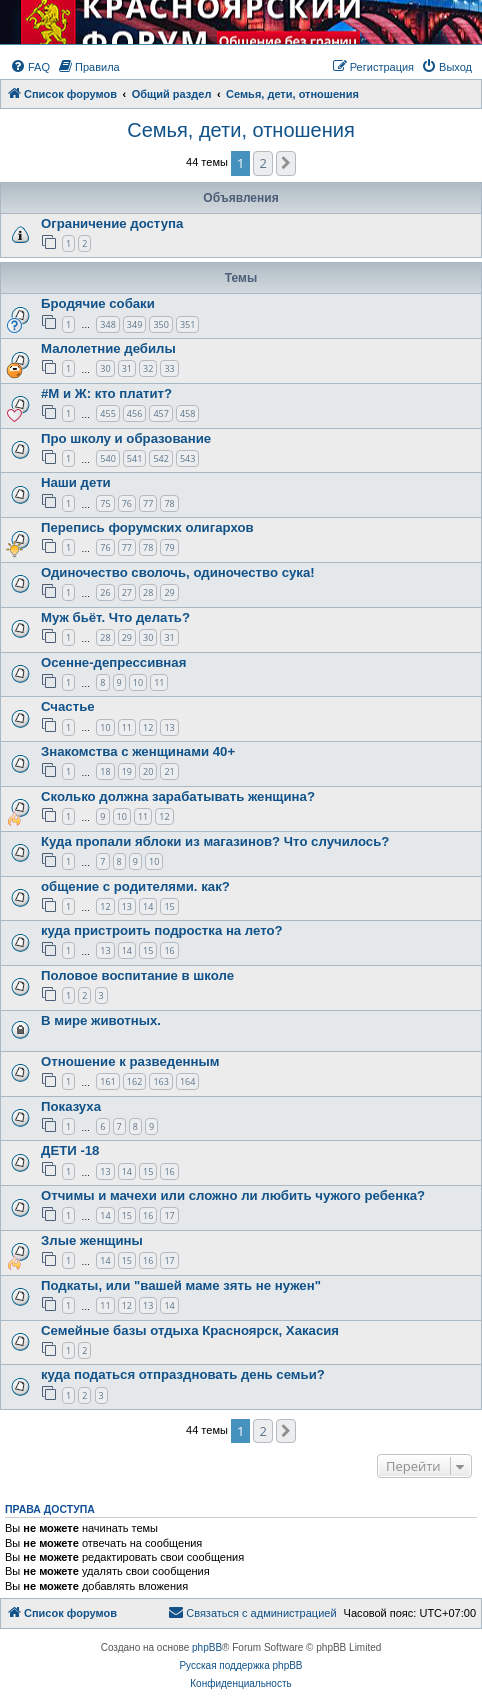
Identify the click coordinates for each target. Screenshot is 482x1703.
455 (107, 413)
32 (148, 368)
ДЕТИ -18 (70, 1150)
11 (159, 682)
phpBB (207, 1647)
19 (127, 771)
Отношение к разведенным (130, 1061)
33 (169, 368)
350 (160, 324)
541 (134, 458)
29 (169, 592)
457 (160, 413)
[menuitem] (30, 67)
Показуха (71, 1106)
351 (187, 324)
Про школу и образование (126, 438)
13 (169, 727)
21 (169, 771)
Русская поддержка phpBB (240, 1665)
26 (105, 592)
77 (148, 503)
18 (105, 771)
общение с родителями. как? (135, 886)
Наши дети (76, 482)
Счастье (68, 706)
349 (134, 324)
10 (138, 682)
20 (148, 771)
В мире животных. (101, 1020)
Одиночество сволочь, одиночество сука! (178, 572)
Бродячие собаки (98, 303)
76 (127, 503)
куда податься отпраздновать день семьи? (183, 1374)
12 (148, 727)
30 (105, 368)
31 (127, 368)
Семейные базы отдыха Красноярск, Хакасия (190, 1330)
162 (134, 1081)
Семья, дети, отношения (240, 130)
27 (127, 592)
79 (169, 547)
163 (160, 1081)
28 (148, 592)
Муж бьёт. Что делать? (115, 617)
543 (187, 458)
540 (107, 458)
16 (169, 950)
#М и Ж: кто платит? (106, 393)
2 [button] (262, 163)
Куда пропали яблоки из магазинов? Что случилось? (215, 841)
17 (169, 1215)
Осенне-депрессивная (113, 662)
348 (107, 324)
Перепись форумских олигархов (147, 527)
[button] (286, 163)
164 (187, 1081)
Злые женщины (92, 1240)
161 (107, 1081)
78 (169, 503)
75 (105, 503)
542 (160, 458)
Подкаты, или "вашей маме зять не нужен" (181, 1285)
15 (169, 906)
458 (187, 413)
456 (134, 413)
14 (148, 906)
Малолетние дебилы (108, 348)
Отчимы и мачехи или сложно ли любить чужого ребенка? (233, 1195)
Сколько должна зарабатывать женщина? (178, 796)
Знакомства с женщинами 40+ (138, 751)
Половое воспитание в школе (137, 975)
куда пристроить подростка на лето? (162, 930)
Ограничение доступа (112, 223)
